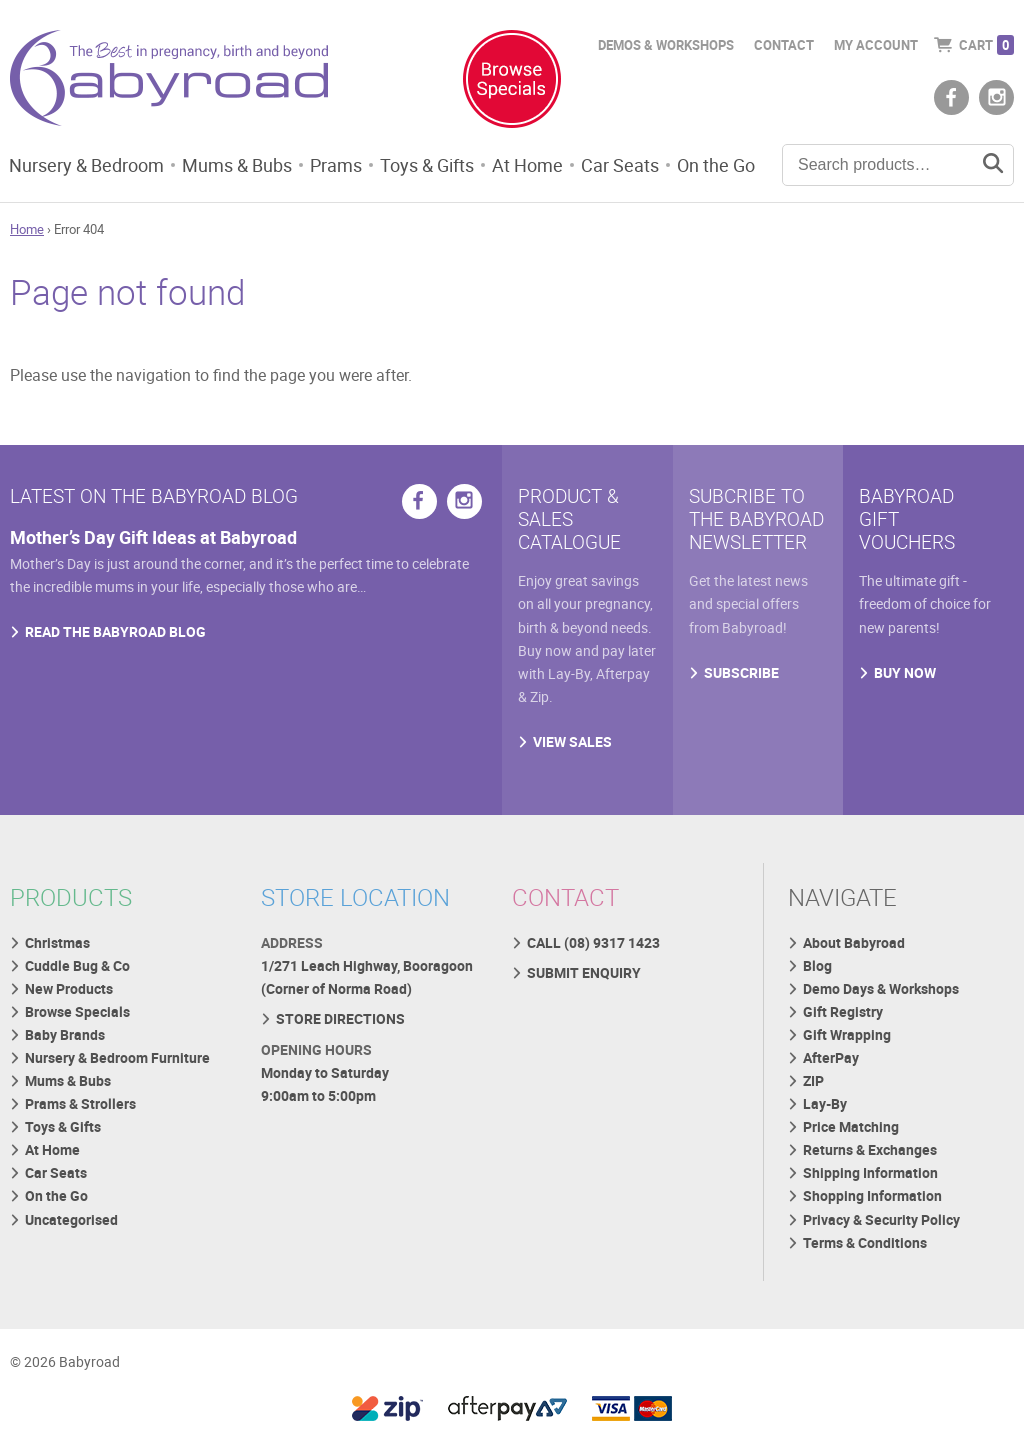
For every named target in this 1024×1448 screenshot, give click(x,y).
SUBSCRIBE (741, 672)
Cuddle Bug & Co (77, 965)
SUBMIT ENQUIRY (584, 972)
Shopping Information (872, 1195)
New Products (69, 988)
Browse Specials (77, 1011)
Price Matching (851, 1126)
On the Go (716, 165)
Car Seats (620, 165)
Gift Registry (843, 1011)
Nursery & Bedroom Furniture (117, 1057)
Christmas (57, 942)
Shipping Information (870, 1172)
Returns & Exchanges (870, 1149)
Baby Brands (65, 1034)
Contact (784, 45)
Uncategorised (71, 1219)
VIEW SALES (572, 741)
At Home (527, 165)
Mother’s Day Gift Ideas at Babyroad (153, 537)
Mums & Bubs (237, 165)
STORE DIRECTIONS (340, 1018)
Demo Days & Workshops (881, 988)
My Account (876, 45)
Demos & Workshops (666, 45)
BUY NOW (905, 672)
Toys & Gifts (427, 165)
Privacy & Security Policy (881, 1219)
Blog (817, 965)
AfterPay (831, 1057)
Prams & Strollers (80, 1103)
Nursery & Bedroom (86, 165)
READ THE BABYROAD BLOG (115, 631)
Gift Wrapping (847, 1034)
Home (27, 229)
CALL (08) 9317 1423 (593, 942)
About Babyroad (854, 942)
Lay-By (825, 1103)
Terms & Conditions (865, 1242)
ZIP (813, 1080)
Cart (986, 45)
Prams (336, 165)
